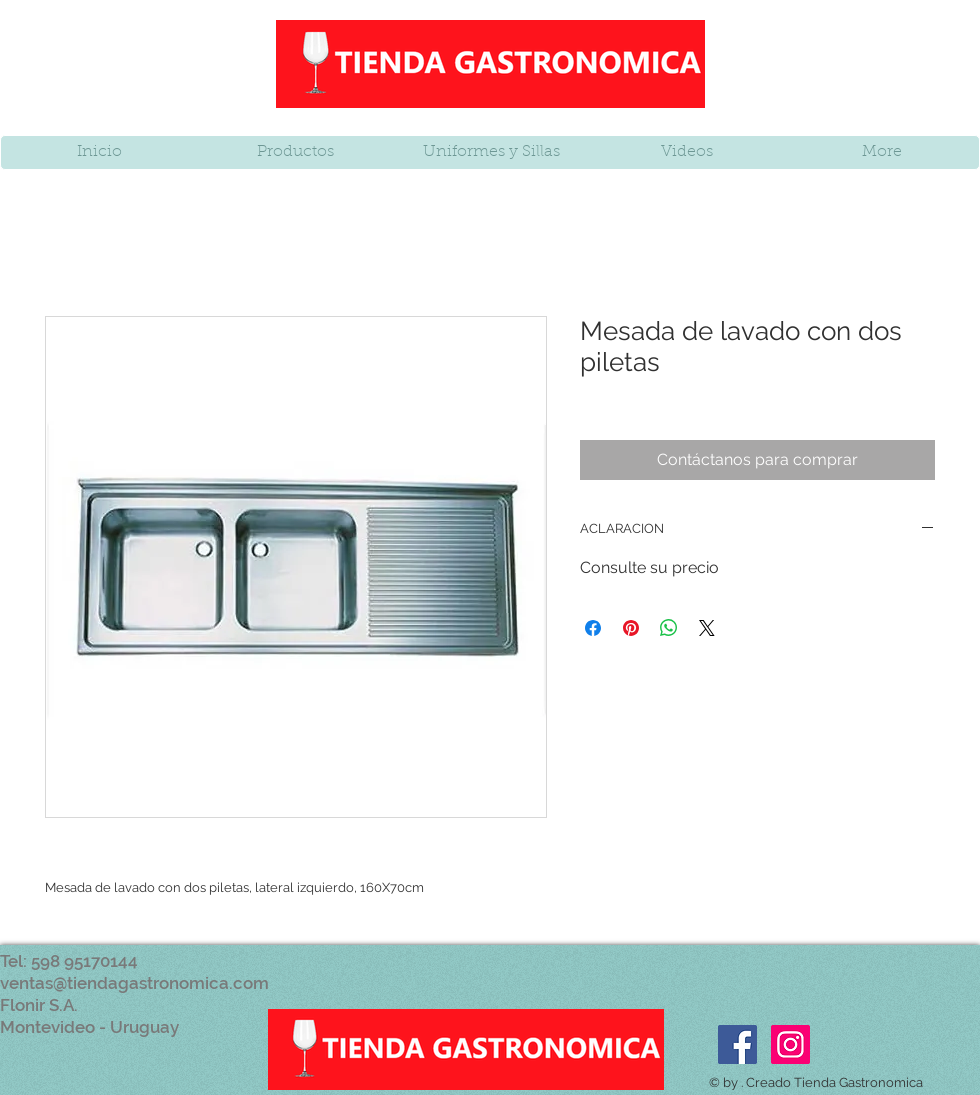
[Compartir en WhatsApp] (669, 628)
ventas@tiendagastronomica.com (134, 983)
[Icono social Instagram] (790, 1044)
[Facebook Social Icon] (737, 1044)
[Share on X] (707, 628)
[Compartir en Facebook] (593, 628)
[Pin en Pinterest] (631, 628)
